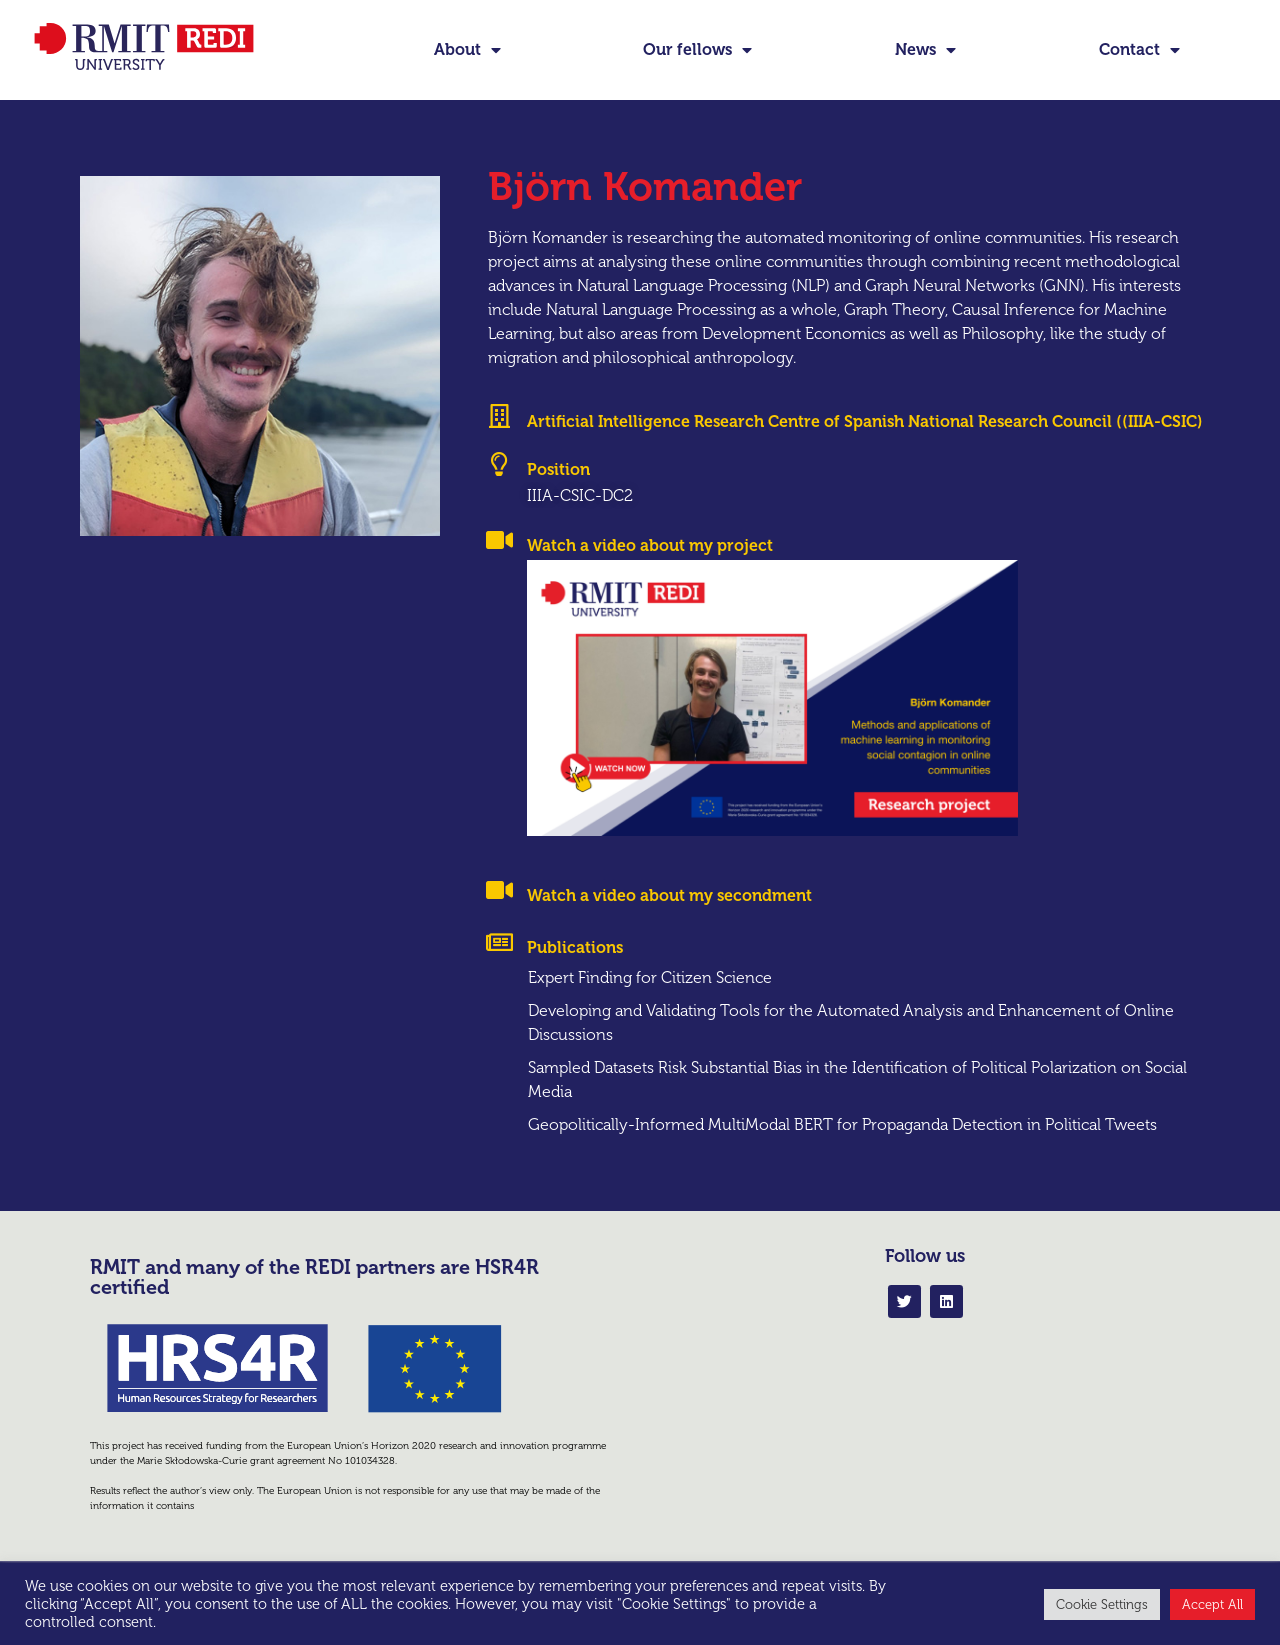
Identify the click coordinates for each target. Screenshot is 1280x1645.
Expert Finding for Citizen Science (650, 1011)
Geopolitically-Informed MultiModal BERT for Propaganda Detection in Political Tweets (842, 1157)
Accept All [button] (1212, 1604)
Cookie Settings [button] (1102, 1604)
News (925, 50)
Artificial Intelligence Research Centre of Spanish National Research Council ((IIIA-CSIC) (865, 455)
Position (558, 502)
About (467, 50)
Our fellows (697, 50)
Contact (1139, 50)
